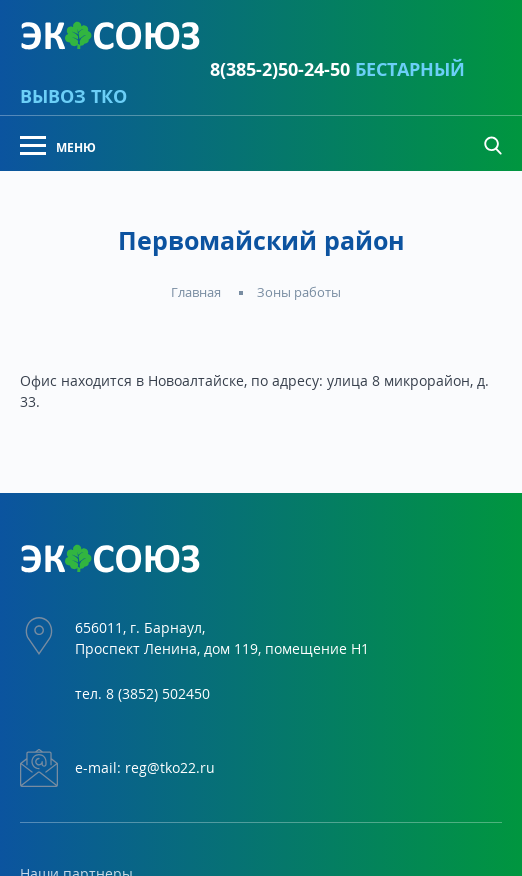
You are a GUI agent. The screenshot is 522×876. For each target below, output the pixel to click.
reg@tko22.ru (170, 767)
